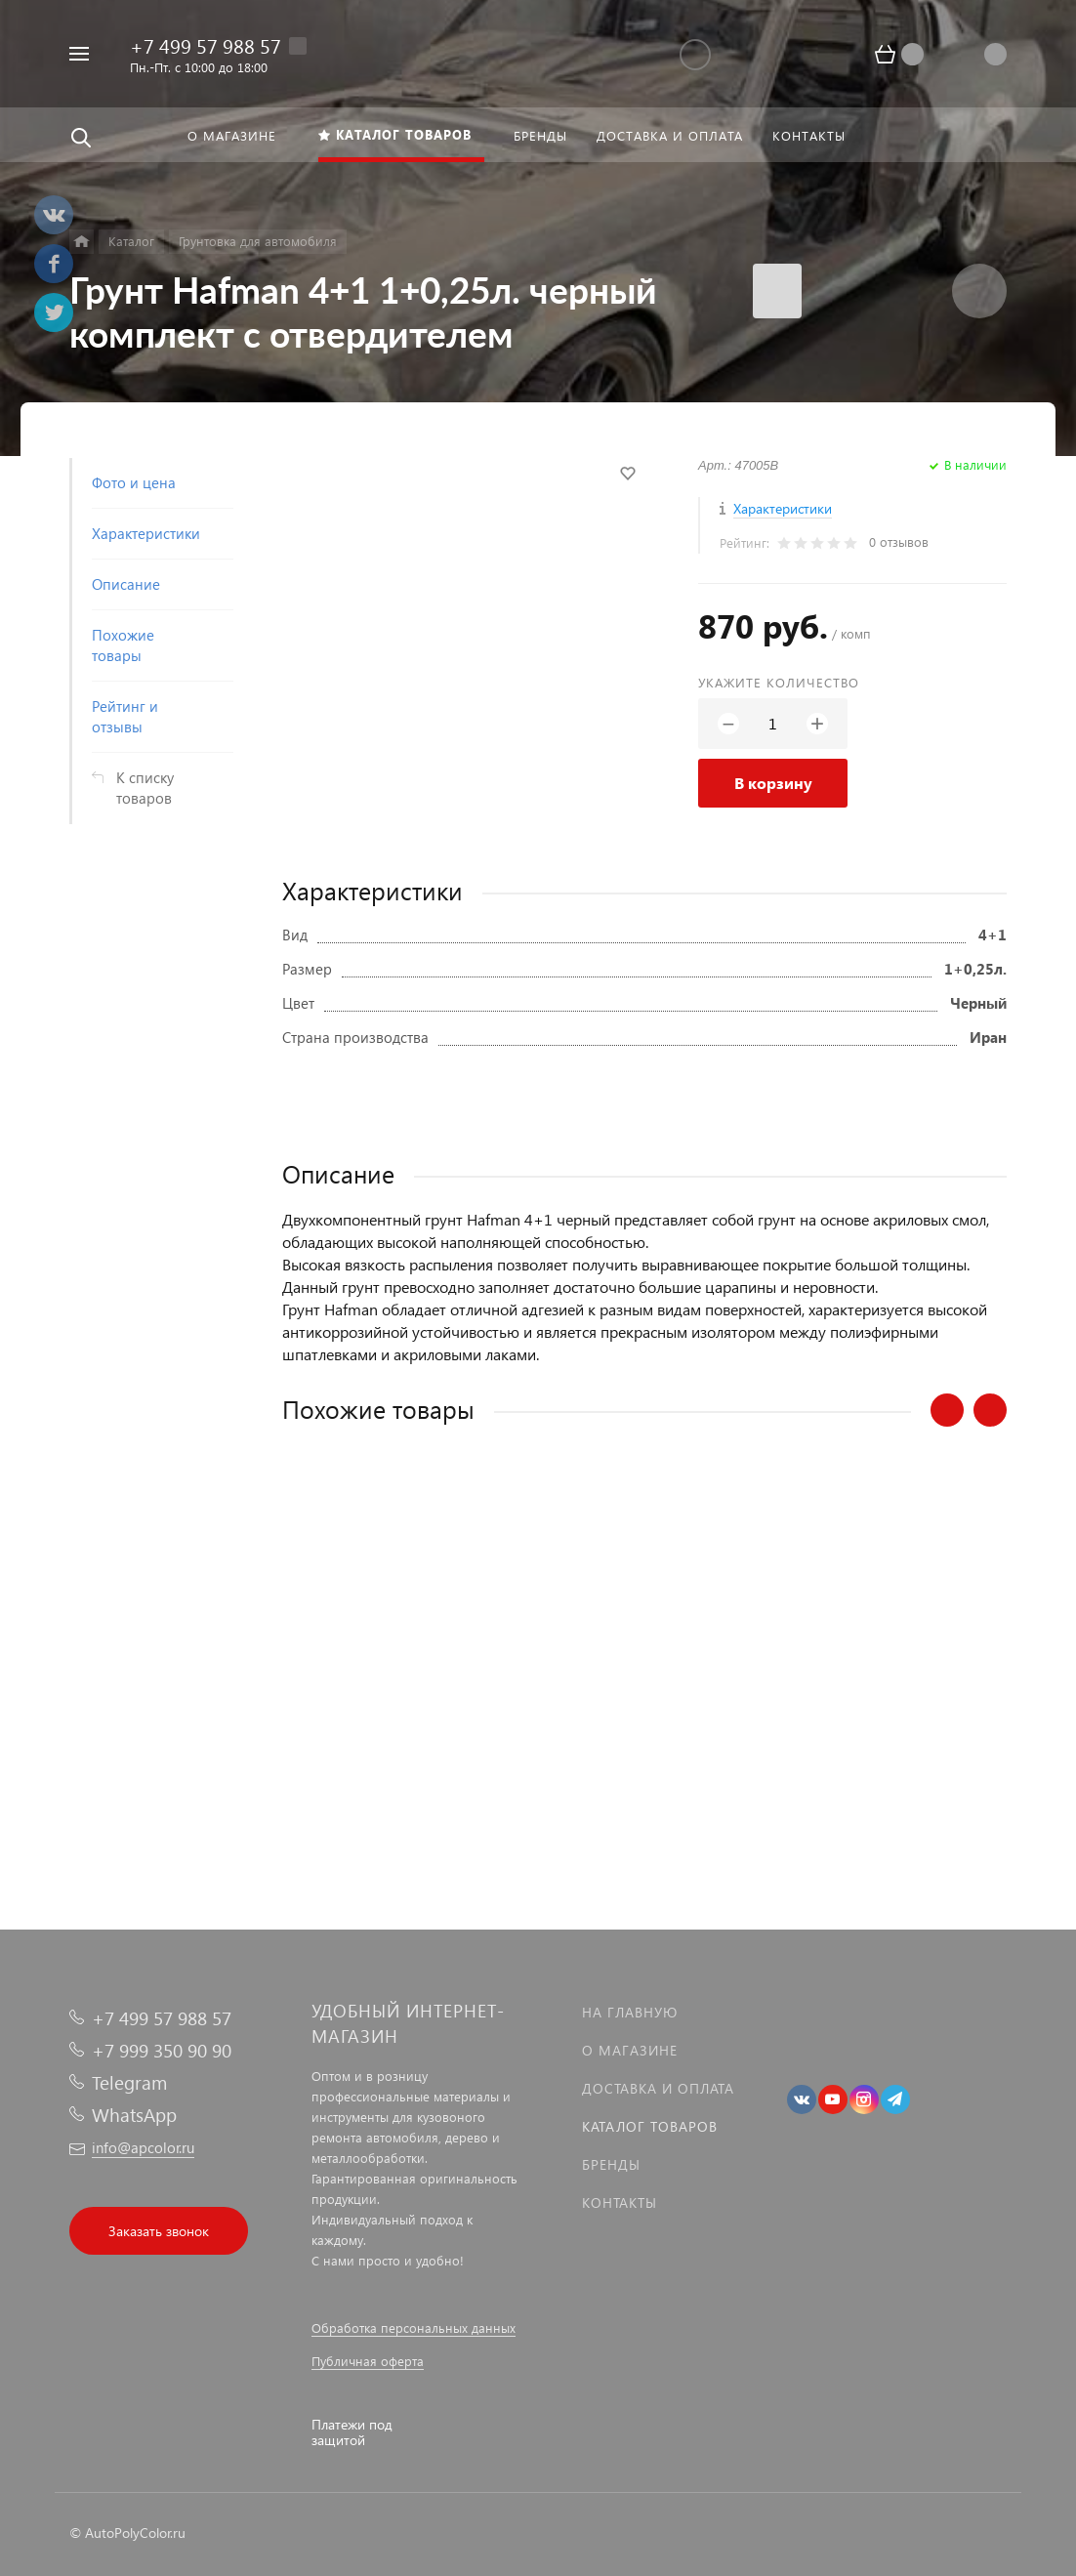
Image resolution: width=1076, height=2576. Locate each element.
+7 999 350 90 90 (161, 2050)
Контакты (619, 2202)
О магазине (630, 2050)
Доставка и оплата (658, 2088)
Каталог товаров (650, 2126)
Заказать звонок (158, 2231)
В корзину (773, 782)
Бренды (611, 2164)
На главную (630, 2012)
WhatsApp (134, 2114)
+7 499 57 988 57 (205, 45)
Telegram (129, 2082)
